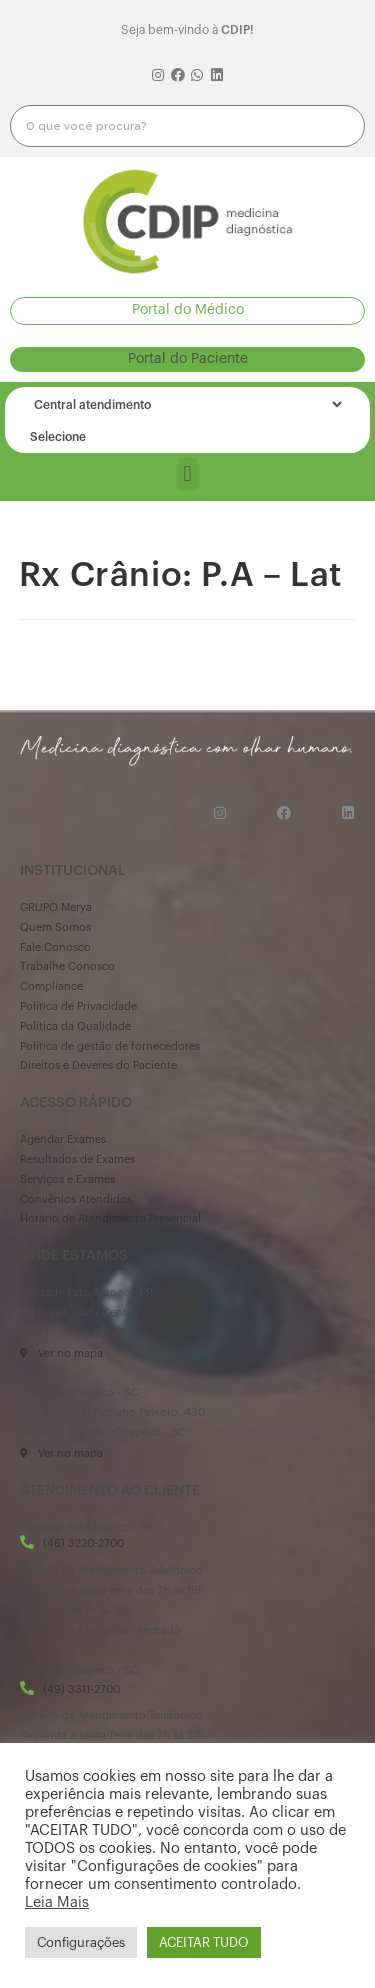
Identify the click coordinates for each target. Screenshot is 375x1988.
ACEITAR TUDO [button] (204, 1942)
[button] (187, 310)
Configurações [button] (81, 1942)
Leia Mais (57, 1902)
